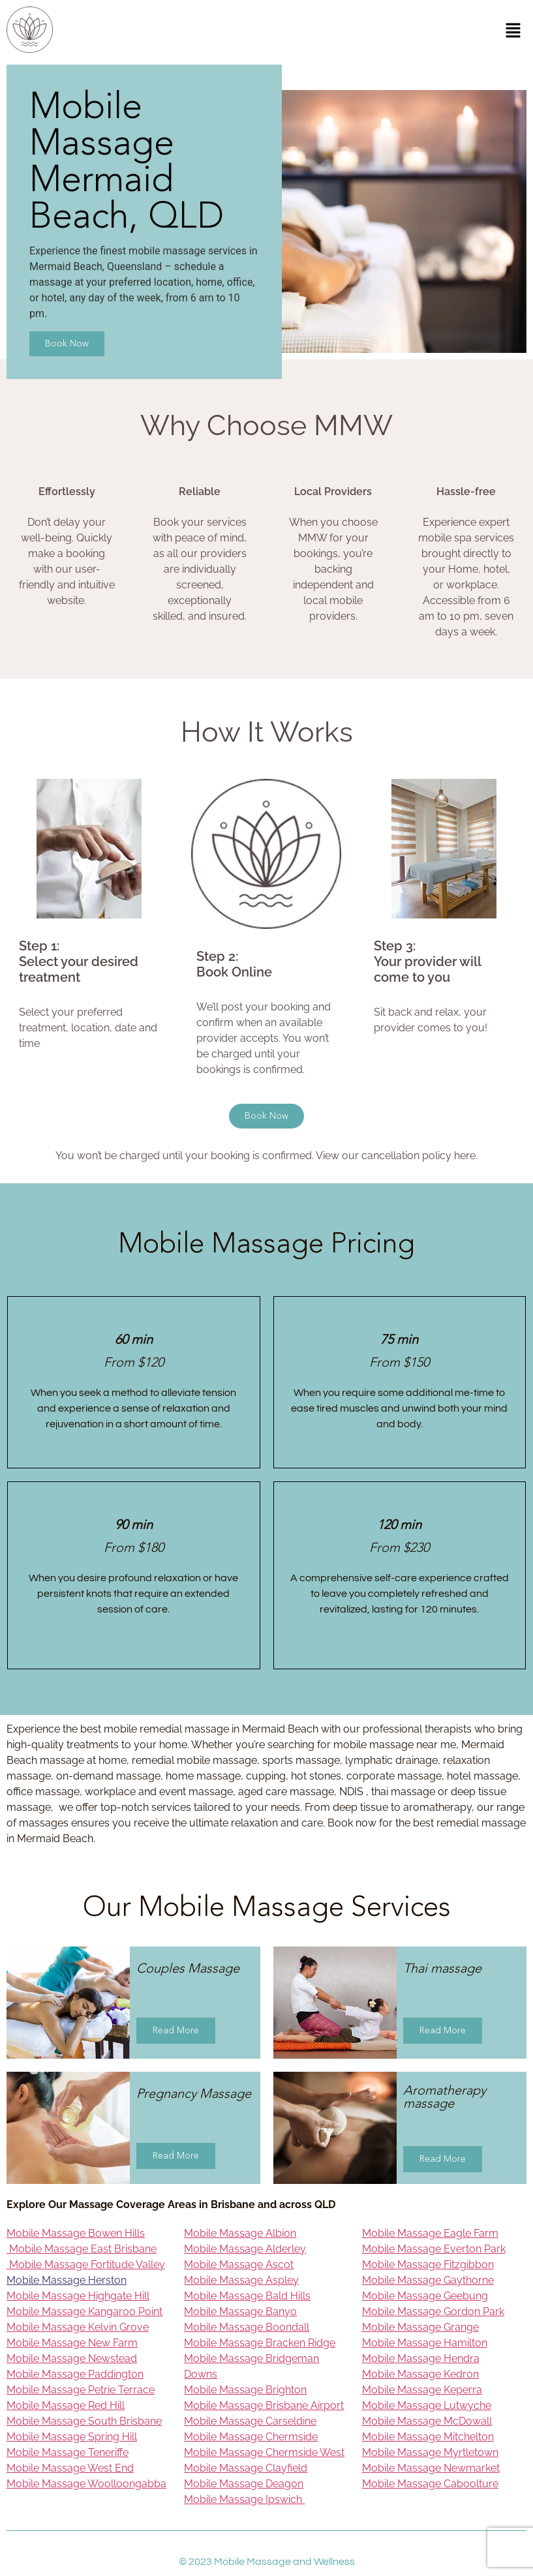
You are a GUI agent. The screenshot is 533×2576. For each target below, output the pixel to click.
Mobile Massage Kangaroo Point (84, 2311)
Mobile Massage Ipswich (244, 2499)
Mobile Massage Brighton (245, 2390)
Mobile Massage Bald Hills (247, 2296)
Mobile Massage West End (70, 2468)
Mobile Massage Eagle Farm (430, 2233)
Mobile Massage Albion (240, 2233)
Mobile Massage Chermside (251, 2437)
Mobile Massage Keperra (422, 2390)
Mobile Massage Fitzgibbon (428, 2264)
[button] (513, 32)
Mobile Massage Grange (420, 2327)
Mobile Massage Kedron (420, 2374)
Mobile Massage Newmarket (431, 2468)
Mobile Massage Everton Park (434, 2249)
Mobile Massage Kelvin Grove (78, 2327)
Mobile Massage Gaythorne (428, 2280)
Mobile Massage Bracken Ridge (259, 2343)
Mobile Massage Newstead (72, 2358)
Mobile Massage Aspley (241, 2280)
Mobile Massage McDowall (427, 2421)
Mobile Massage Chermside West (264, 2452)
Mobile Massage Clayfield (245, 2468)
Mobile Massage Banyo (240, 2311)
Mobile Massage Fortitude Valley (86, 2264)
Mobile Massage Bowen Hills (76, 2233)
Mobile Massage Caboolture (430, 2484)
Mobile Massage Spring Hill (72, 2437)
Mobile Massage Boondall (246, 2327)
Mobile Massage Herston (67, 2280)
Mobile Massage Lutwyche (426, 2405)
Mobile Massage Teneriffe (68, 2452)
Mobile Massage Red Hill (66, 2405)
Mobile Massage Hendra (421, 2358)
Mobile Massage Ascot (239, 2264)
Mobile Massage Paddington (75, 2374)
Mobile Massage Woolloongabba (86, 2484)
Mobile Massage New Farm (72, 2343)
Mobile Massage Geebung (425, 2296)
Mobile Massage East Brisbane (82, 2249)
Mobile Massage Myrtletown (430, 2452)
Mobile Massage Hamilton (424, 2343)
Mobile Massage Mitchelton (428, 2437)
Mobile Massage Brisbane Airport (264, 2405)
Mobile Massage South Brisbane (84, 2421)
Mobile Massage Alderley (245, 2249)
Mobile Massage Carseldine (250, 2421)
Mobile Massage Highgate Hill (78, 2296)
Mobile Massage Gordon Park (433, 2311)
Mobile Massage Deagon (243, 2484)
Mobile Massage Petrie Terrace (81, 2390)
